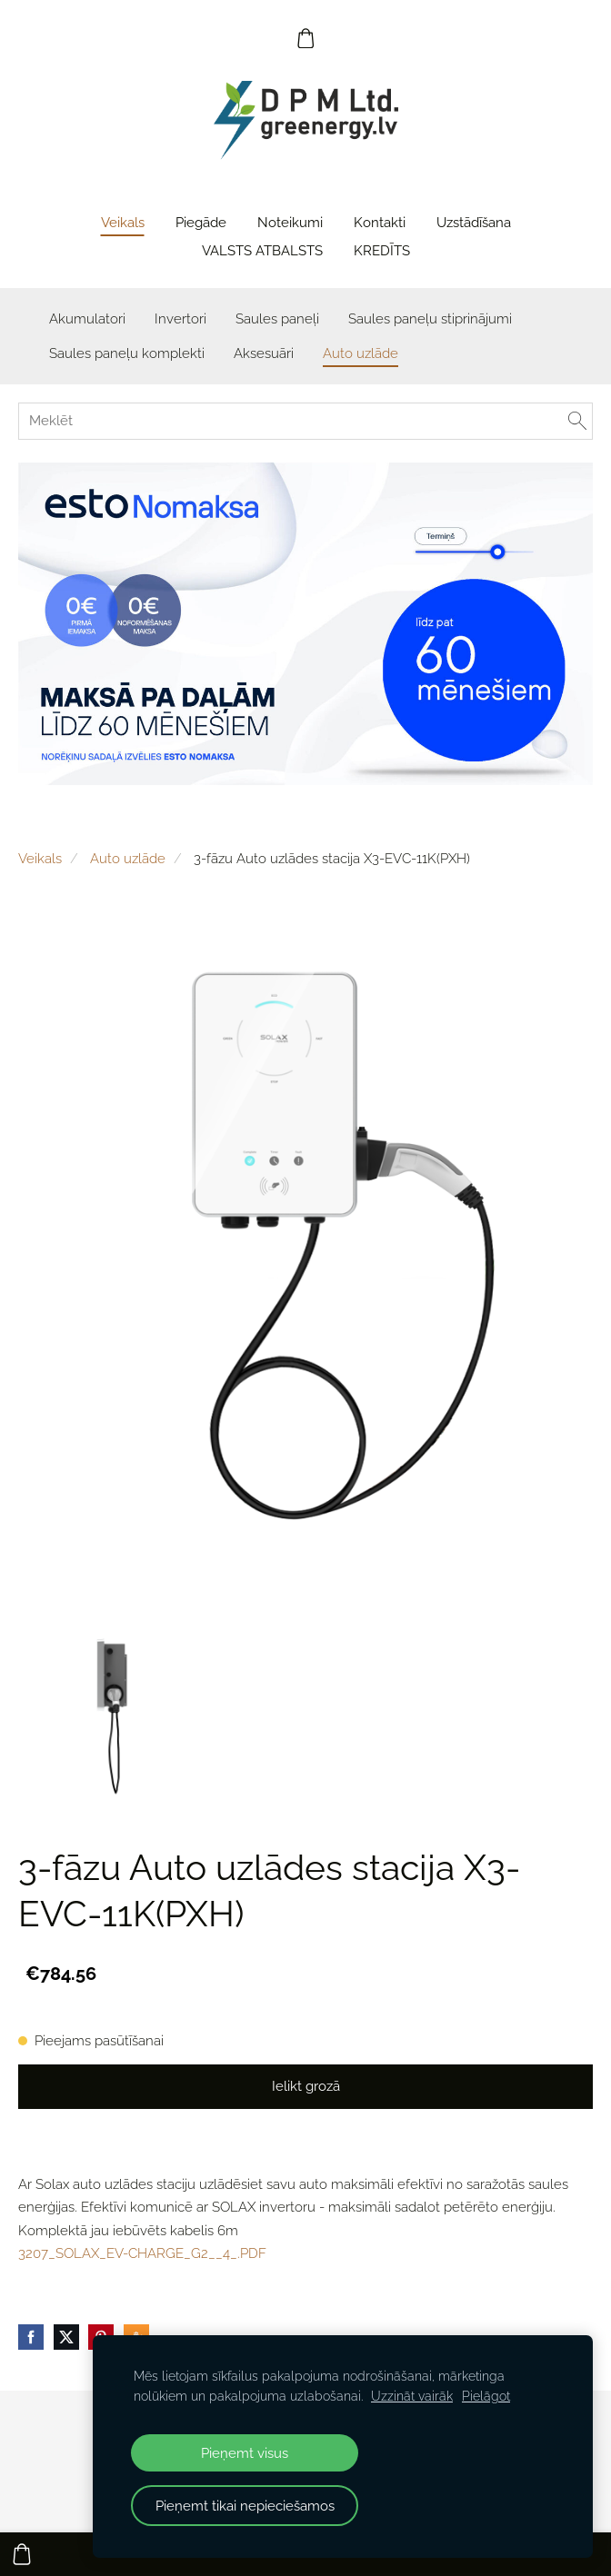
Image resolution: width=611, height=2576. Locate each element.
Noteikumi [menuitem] (290, 222)
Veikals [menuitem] (123, 222)
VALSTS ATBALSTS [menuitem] (262, 251)
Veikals (40, 858)
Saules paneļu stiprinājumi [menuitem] (430, 319)
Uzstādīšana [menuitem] (473, 222)
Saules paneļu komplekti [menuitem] (127, 353)
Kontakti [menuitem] (380, 222)
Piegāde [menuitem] (200, 222)
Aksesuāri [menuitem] (264, 353)
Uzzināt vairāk (412, 2396)
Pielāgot (486, 2396)
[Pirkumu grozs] (305, 38)
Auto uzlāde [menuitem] (360, 353)
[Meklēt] (305, 421)
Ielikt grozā (306, 2086)
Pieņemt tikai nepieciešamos (245, 2505)
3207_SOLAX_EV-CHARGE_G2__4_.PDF (142, 2253)
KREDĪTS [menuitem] (382, 251)
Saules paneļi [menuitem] (277, 319)
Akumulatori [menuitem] (87, 319)
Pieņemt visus (244, 2453)
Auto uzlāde (127, 858)
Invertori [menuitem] (180, 319)
